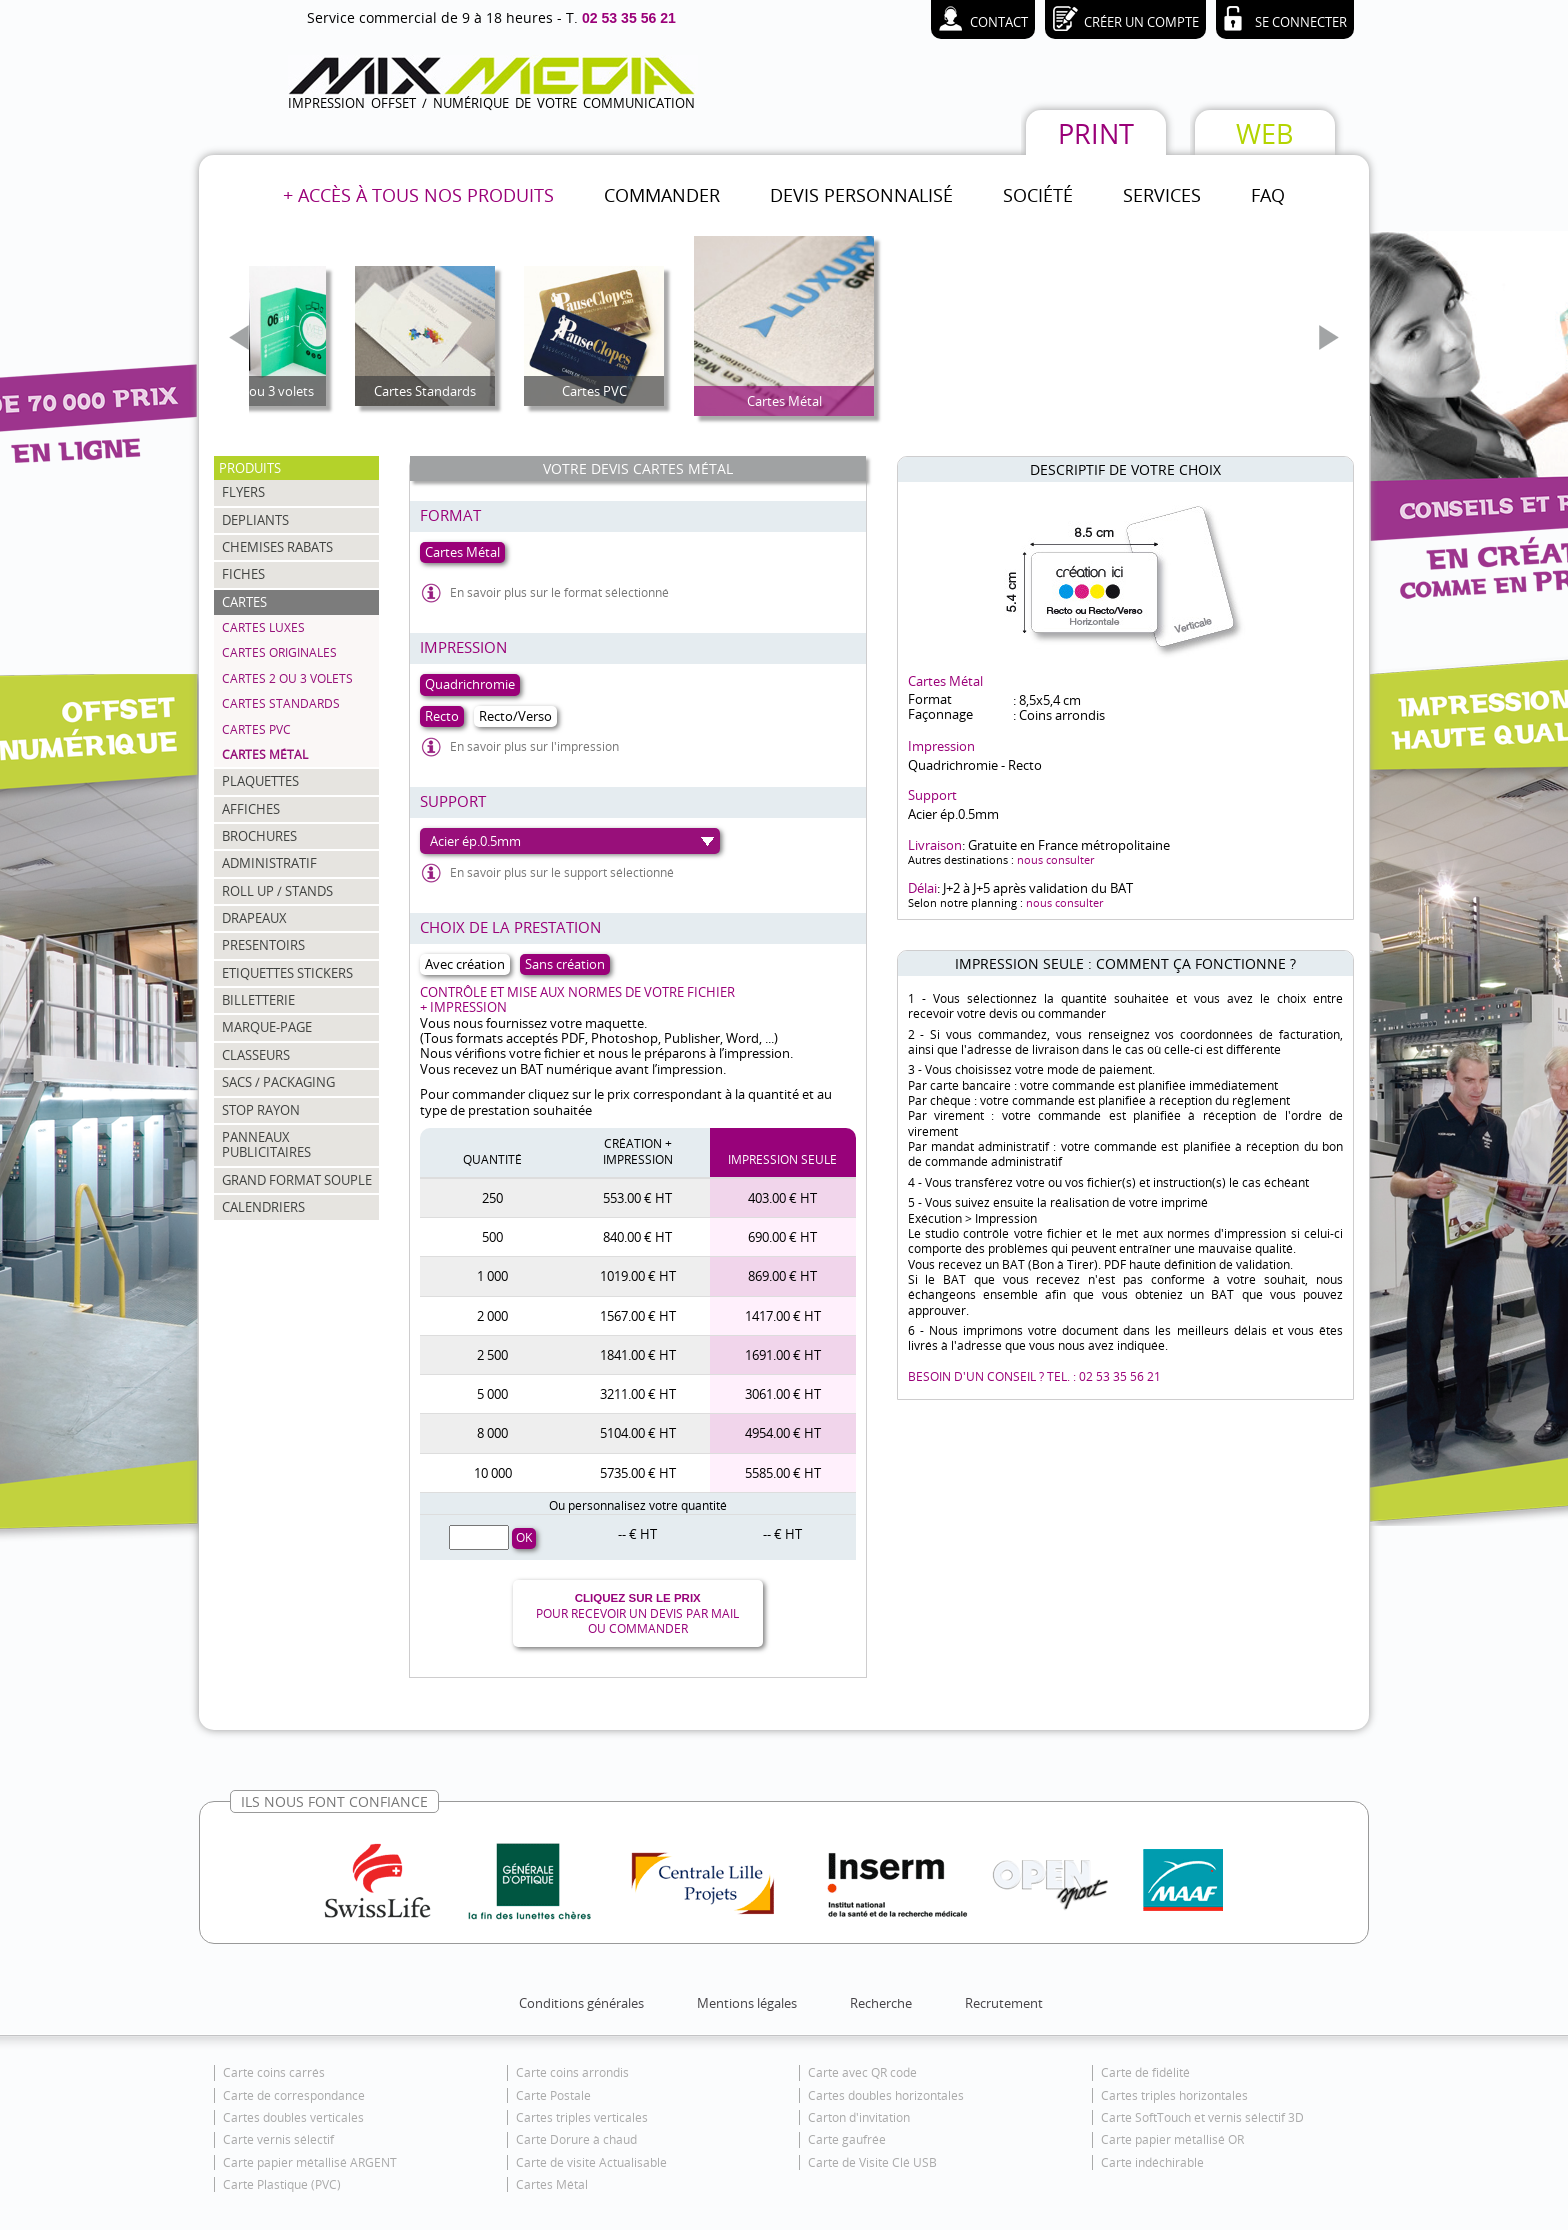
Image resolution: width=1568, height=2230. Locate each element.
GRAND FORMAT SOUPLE (297, 1180)
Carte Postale (553, 2095)
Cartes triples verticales (582, 2117)
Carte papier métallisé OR (1172, 2139)
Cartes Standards (281, 703)
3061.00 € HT (783, 1394)
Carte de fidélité (1145, 2072)
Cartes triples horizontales (1174, 2095)
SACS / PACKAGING (278, 1082)
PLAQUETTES (260, 781)
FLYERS (243, 492)
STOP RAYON (261, 1110)
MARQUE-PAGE (267, 1027)
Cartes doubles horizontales (886, 2095)
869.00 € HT (782, 1276)
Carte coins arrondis (572, 2072)
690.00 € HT (782, 1237)
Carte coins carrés (274, 2072)
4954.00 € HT (783, 1433)
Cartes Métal (265, 754)
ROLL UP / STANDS (277, 891)
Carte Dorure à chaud (576, 2139)
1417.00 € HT (783, 1316)
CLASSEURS (256, 1055)
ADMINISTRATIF (269, 863)
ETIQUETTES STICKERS (287, 973)
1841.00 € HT (638, 1355)
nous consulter (1055, 859)
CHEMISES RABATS (277, 547)
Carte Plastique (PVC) (282, 2184)
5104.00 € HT (638, 1433)
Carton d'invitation (859, 2117)
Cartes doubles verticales (293, 2117)
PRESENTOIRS (263, 945)
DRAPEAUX (254, 918)
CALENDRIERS (263, 1207)
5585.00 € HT (783, 1473)
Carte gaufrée (847, 2139)
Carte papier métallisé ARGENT (310, 2162)
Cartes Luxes (263, 627)
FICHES (243, 574)
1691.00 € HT (783, 1355)
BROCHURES (259, 836)
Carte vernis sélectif (278, 2139)
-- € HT (637, 1534)
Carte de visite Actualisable (591, 2162)
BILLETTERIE (258, 1000)
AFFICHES (251, 809)
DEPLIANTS (255, 520)
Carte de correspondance (294, 2095)
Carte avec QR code (862, 2072)
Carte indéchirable (1152, 2162)
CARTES (244, 602)
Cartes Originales (279, 652)
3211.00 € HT (638, 1394)
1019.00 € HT (638, 1276)
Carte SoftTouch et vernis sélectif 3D (1202, 2117)
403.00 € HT (782, 1198)
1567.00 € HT (638, 1316)
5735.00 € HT (638, 1473)
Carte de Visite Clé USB (872, 2162)
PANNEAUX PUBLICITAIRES (266, 1144)
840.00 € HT (637, 1237)
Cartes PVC (256, 729)
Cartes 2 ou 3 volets (287, 678)
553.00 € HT (637, 1198)
